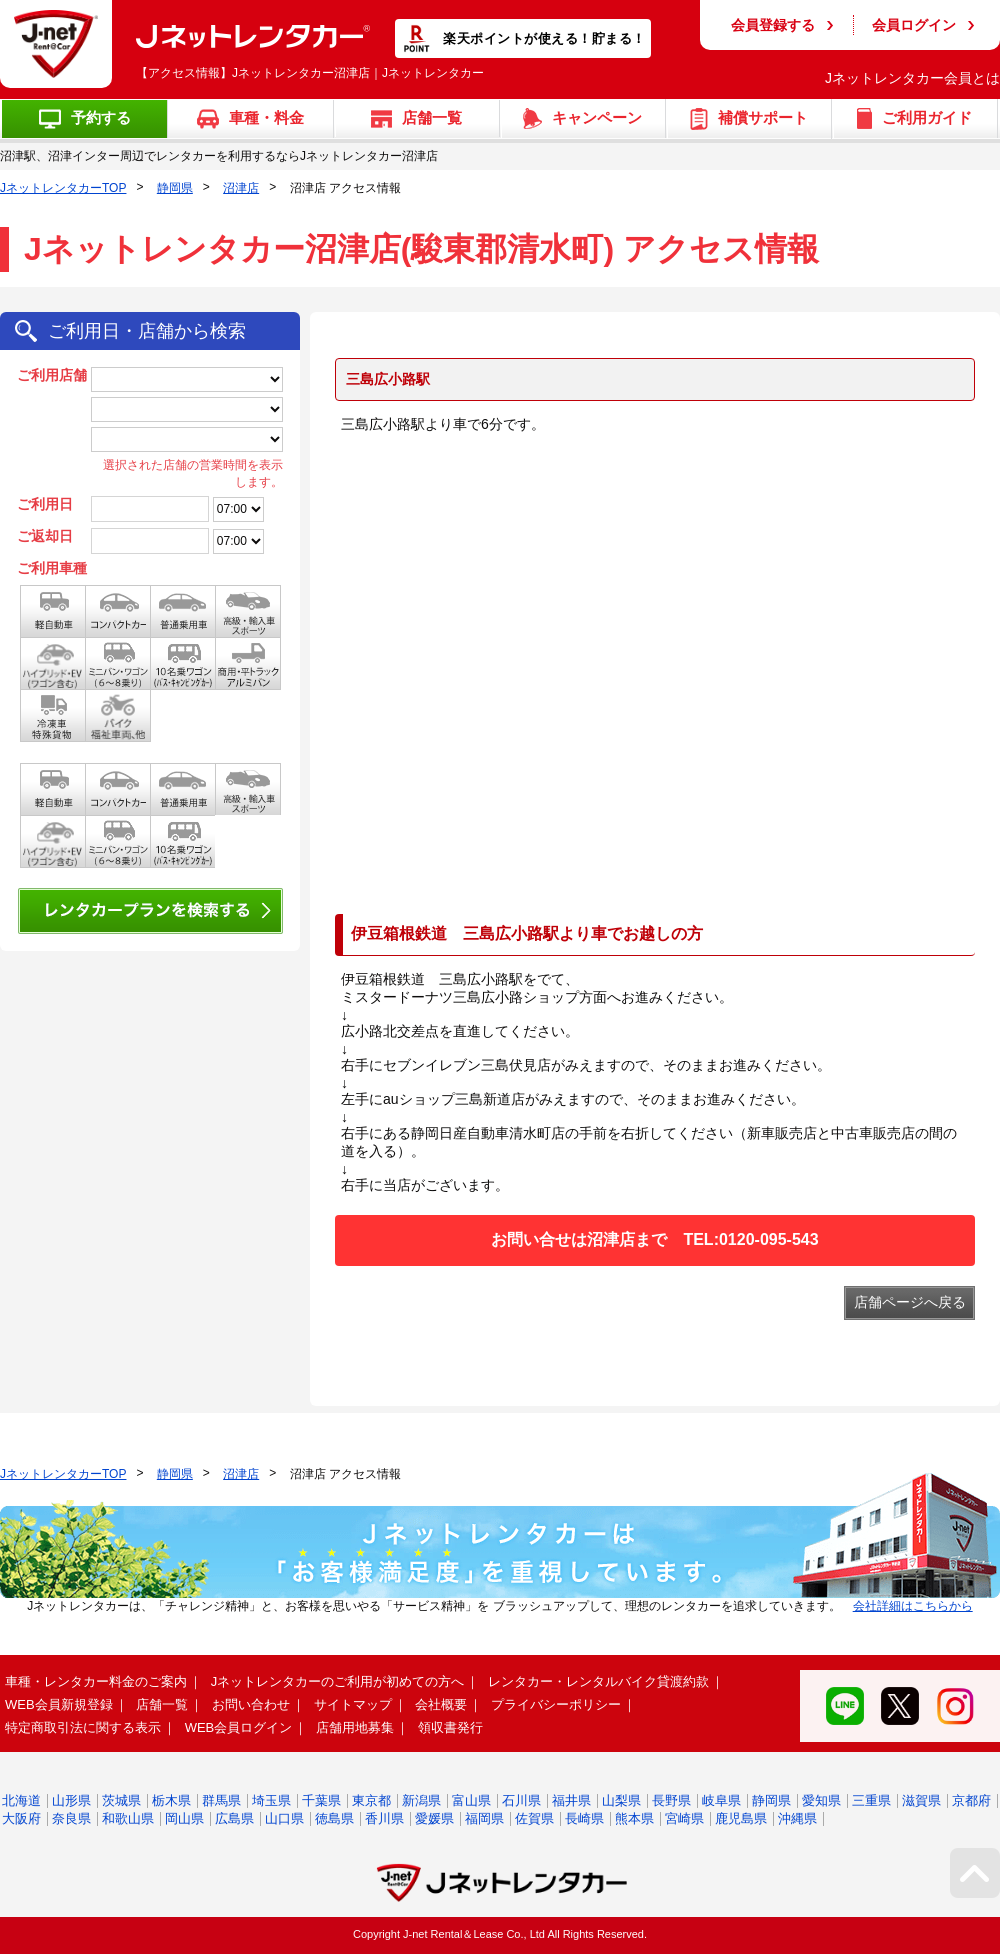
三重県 (871, 1800)
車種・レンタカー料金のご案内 (96, 1681)
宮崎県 (684, 1818)
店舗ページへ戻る (910, 1302)
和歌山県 (128, 1818)
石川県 (521, 1800)
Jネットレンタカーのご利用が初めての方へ (338, 1681)
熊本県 (634, 1818)
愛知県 (821, 1800)
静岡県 (175, 188)
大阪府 (21, 1818)
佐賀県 (534, 1818)
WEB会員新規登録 (59, 1704)
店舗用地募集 (355, 1727)
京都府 (971, 1800)
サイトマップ (353, 1704)
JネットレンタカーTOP (63, 188)
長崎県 (584, 1818)
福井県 (571, 1800)
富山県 (471, 1800)
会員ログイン (914, 25)
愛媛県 (434, 1818)
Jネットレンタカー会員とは (912, 78)
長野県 (671, 1800)
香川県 (384, 1818)
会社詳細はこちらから (913, 1606)
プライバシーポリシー (556, 1704)
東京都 (371, 1800)
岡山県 (184, 1818)
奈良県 (71, 1818)
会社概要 (441, 1704)
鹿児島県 (741, 1818)
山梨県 (621, 1800)
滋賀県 (921, 1800)
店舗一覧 (162, 1704)
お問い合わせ (251, 1704)
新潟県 (421, 1800)
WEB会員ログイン (239, 1727)
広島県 (234, 1818)
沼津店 (241, 188)
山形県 (71, 1800)
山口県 (284, 1818)
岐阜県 (721, 1800)
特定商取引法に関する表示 (83, 1727)
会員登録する (773, 25)
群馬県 (221, 1800)
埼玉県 (271, 1800)
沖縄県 (797, 1818)
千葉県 (321, 1800)
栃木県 (171, 1800)
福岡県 (484, 1818)
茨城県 (121, 1800)
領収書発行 (450, 1727)
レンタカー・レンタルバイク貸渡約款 (598, 1681)
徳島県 (334, 1818)
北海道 (21, 1800)
